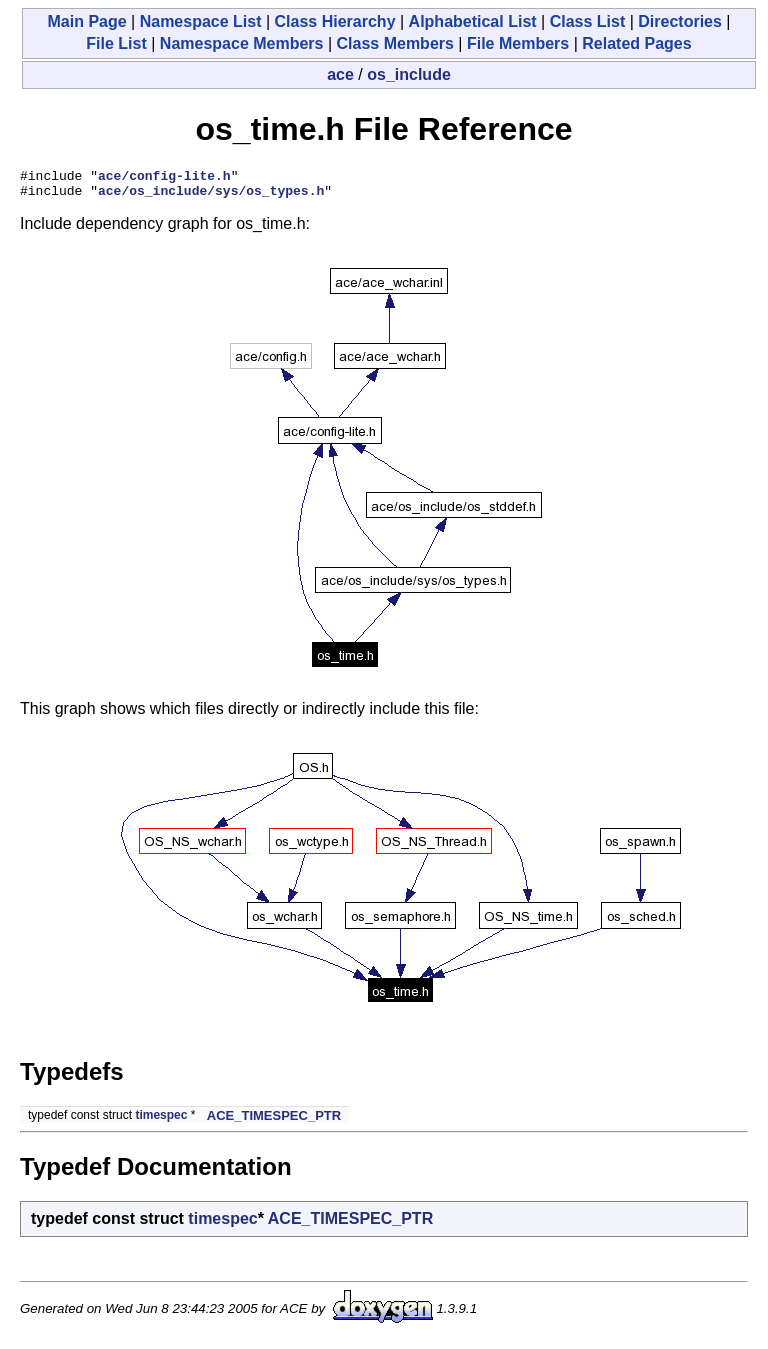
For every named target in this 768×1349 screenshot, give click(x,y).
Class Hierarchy (335, 21)
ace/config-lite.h (164, 178)
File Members (518, 43)
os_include (409, 74)
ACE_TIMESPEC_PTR (274, 1121)
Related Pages (636, 43)
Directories (680, 21)
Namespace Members (242, 43)
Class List (588, 21)
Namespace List (201, 21)
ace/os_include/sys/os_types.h (211, 196)
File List (116, 43)
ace (340, 74)
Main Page (86, 21)
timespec (161, 1121)
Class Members (395, 43)
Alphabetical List (473, 21)
